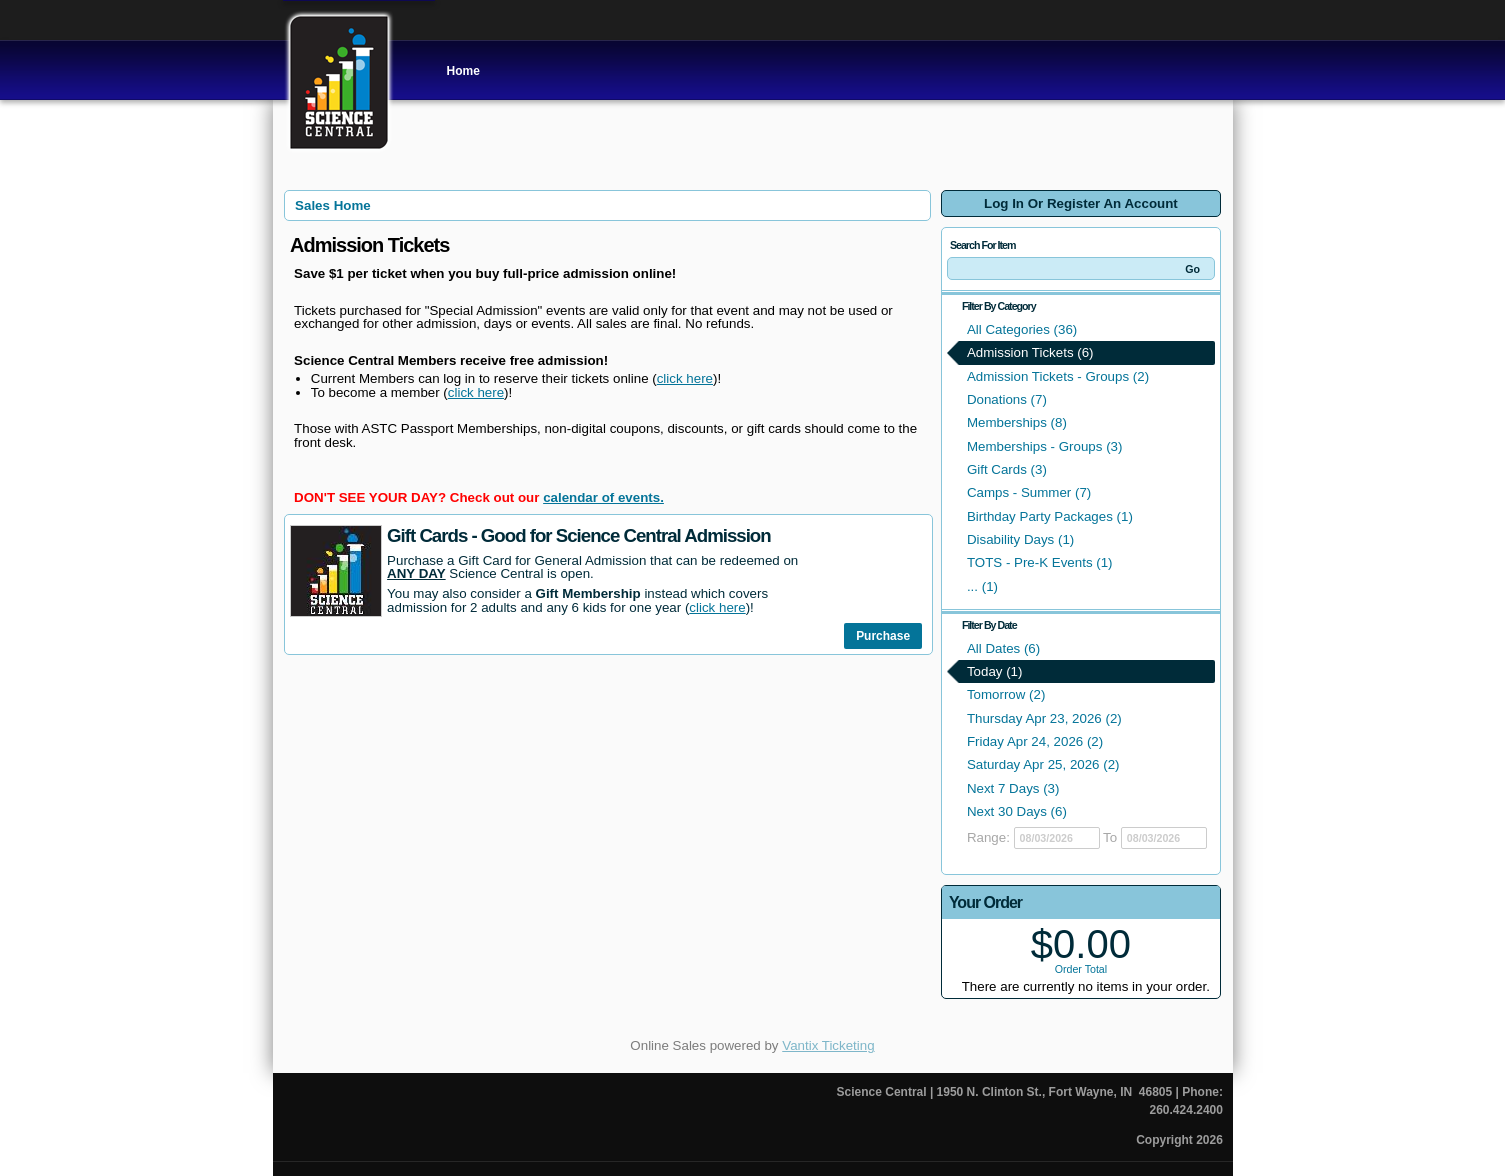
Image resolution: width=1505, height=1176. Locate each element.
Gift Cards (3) (1007, 469)
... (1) (982, 586)
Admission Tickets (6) (1030, 352)
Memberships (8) (1017, 422)
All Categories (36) (1022, 329)
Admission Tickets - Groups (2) (1058, 376)
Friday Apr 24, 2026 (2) (1035, 741)
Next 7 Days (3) (1013, 788)
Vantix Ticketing (828, 1045)
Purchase (883, 636)
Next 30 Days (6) (1017, 811)
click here (685, 378)
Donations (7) (1007, 399)
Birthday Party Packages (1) (1050, 516)
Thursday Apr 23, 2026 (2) (1044, 718)
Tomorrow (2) (1006, 694)
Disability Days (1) (1020, 539)
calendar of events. (603, 497)
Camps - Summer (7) (1029, 492)
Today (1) (995, 671)
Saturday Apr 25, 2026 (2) (1043, 764)
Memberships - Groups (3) (1045, 446)
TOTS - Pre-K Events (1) (1040, 562)
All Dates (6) (1003, 648)
